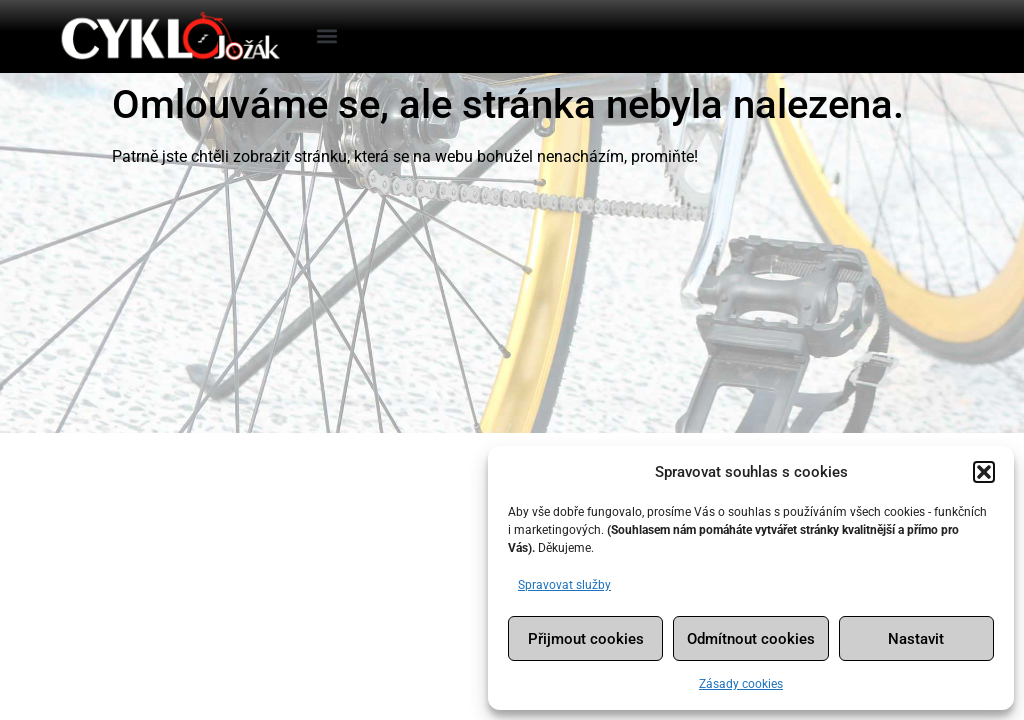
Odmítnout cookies (751, 639)
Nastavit (916, 639)
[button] (984, 472)
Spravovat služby (564, 585)
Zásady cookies (741, 684)
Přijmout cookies (586, 639)
